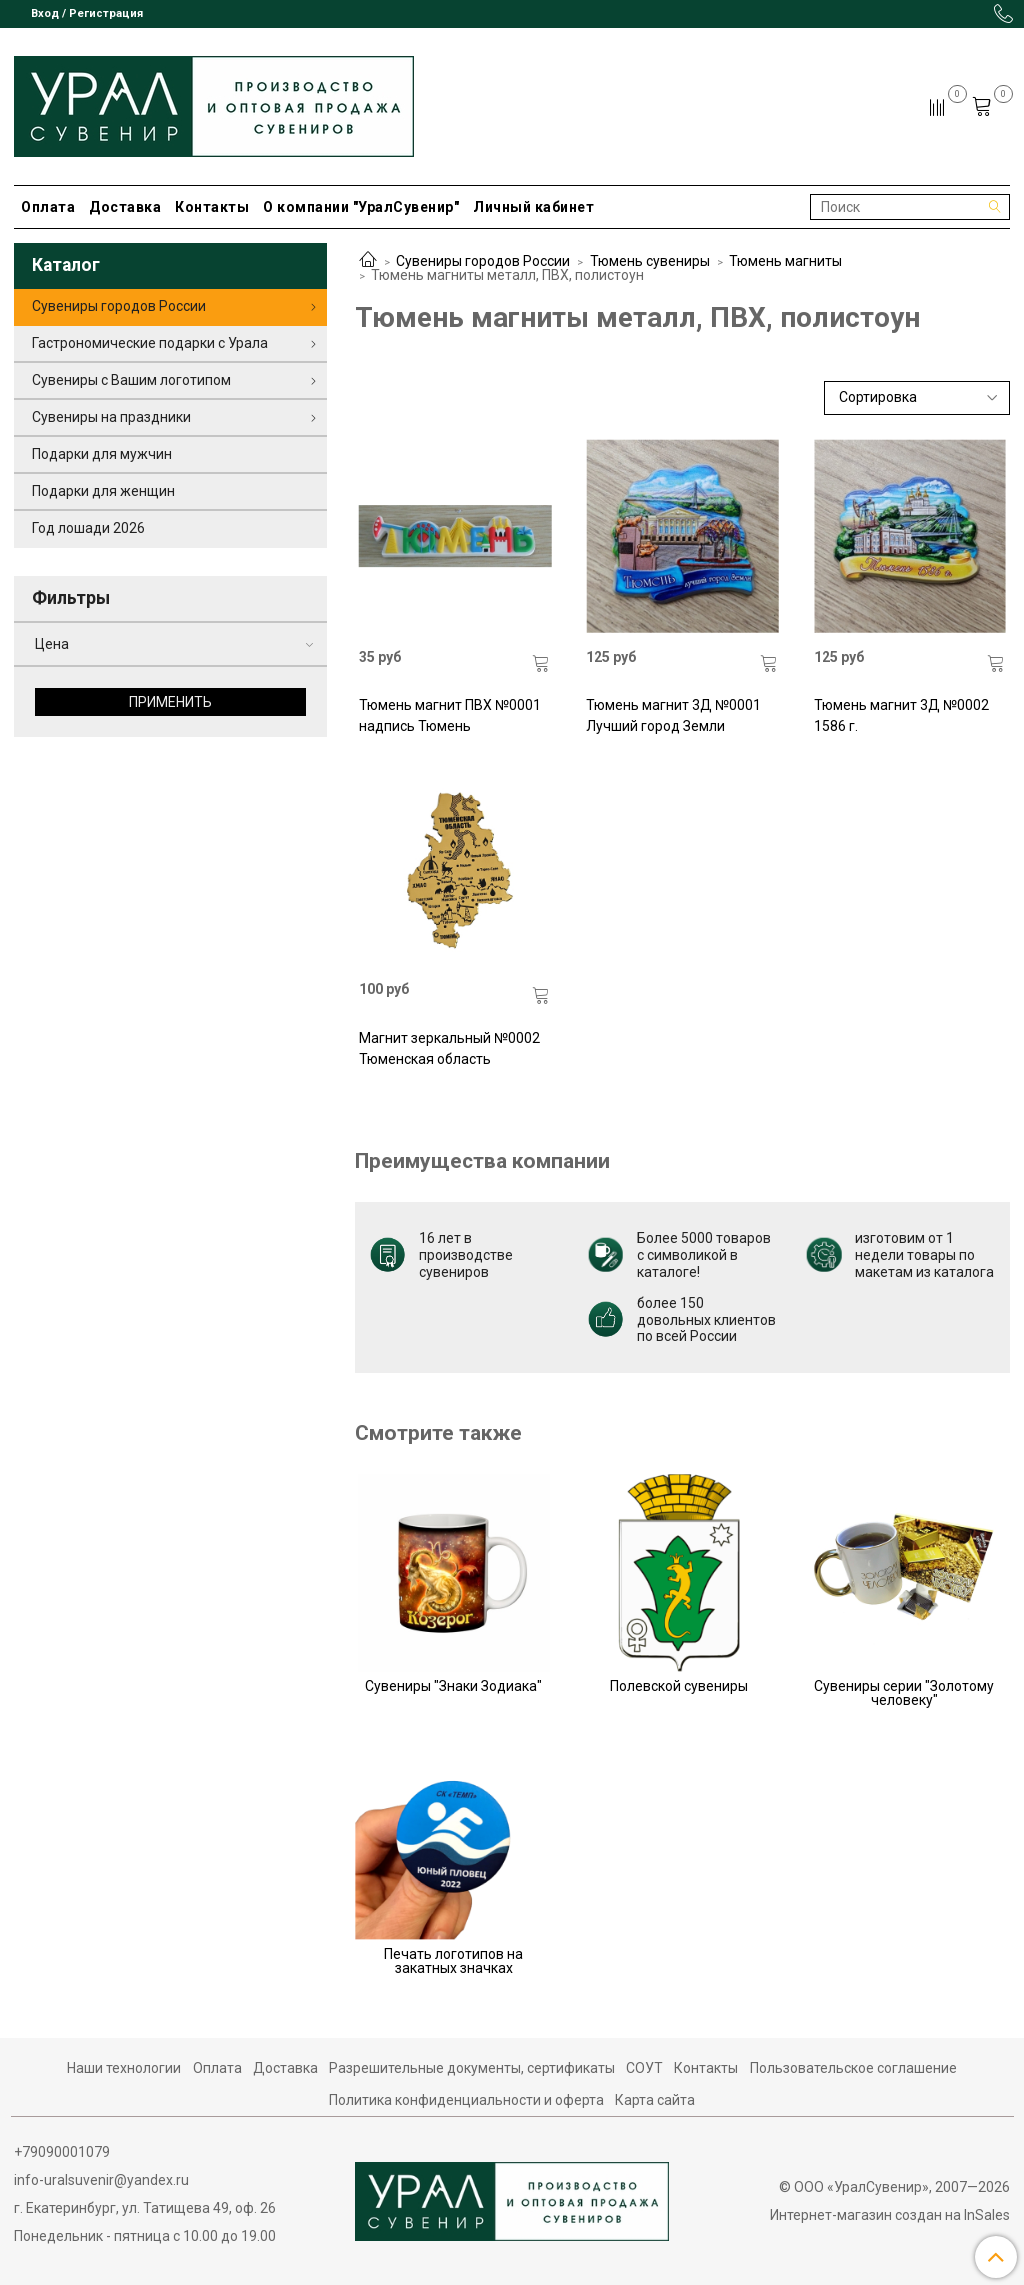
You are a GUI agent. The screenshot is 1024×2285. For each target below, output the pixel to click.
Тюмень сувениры (650, 261)
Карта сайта (655, 2100)
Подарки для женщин (103, 491)
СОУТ (644, 2068)
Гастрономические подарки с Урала (150, 343)
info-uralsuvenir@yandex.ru (101, 2180)
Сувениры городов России (483, 261)
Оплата (48, 207)
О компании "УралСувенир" (361, 207)
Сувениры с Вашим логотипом (131, 380)
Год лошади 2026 (88, 528)
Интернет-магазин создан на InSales (890, 2215)
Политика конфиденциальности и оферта (466, 2100)
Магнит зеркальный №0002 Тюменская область (449, 1048)
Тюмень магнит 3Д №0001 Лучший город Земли (673, 715)
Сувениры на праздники (111, 417)
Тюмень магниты (785, 261)
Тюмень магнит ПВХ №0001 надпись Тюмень (450, 715)
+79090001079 (62, 2152)
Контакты (212, 207)
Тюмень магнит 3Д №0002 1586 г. (901, 715)
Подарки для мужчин (102, 454)
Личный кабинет (533, 207)
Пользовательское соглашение (853, 2068)
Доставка (125, 207)
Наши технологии (124, 2068)
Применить (170, 702)
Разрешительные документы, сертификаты (472, 2068)
